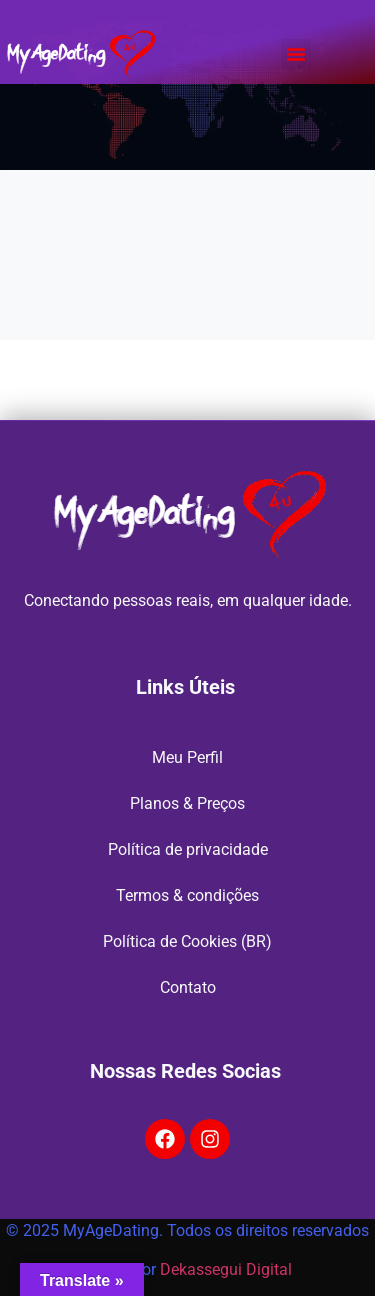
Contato (188, 987)
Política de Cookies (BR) (187, 941)
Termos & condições (187, 895)
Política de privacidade (188, 849)
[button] (296, 54)
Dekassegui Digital (226, 1269)
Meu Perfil (187, 757)
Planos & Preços (187, 803)
